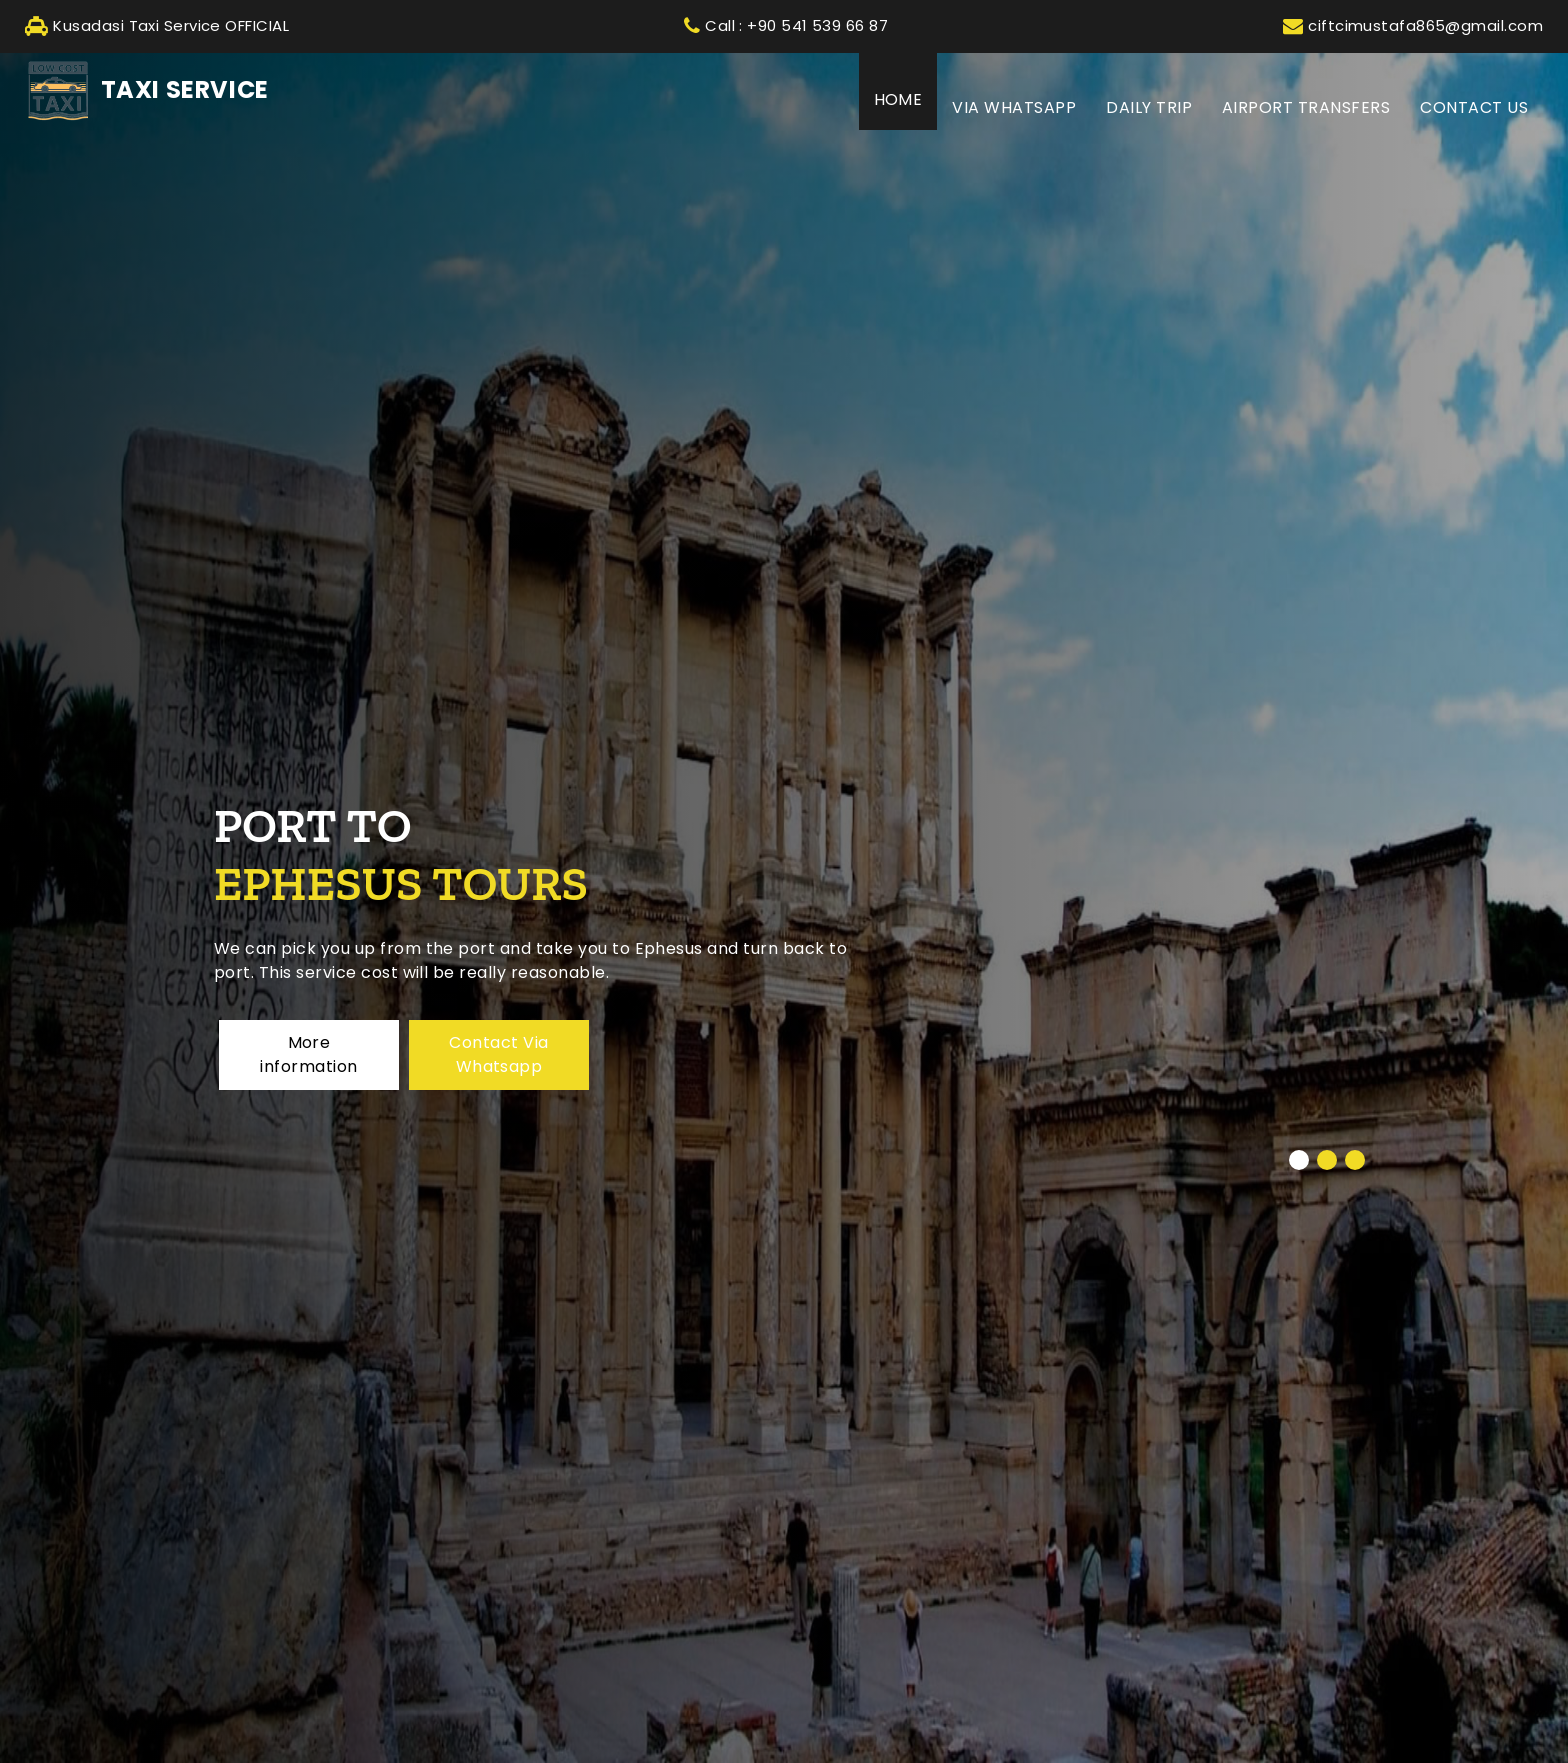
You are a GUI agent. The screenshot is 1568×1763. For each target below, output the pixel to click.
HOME (906, 99)
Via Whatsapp (1014, 107)
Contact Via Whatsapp (498, 1054)
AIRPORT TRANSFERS (1306, 107)
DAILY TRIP (1149, 107)
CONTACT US (1474, 107)
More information (308, 1054)
